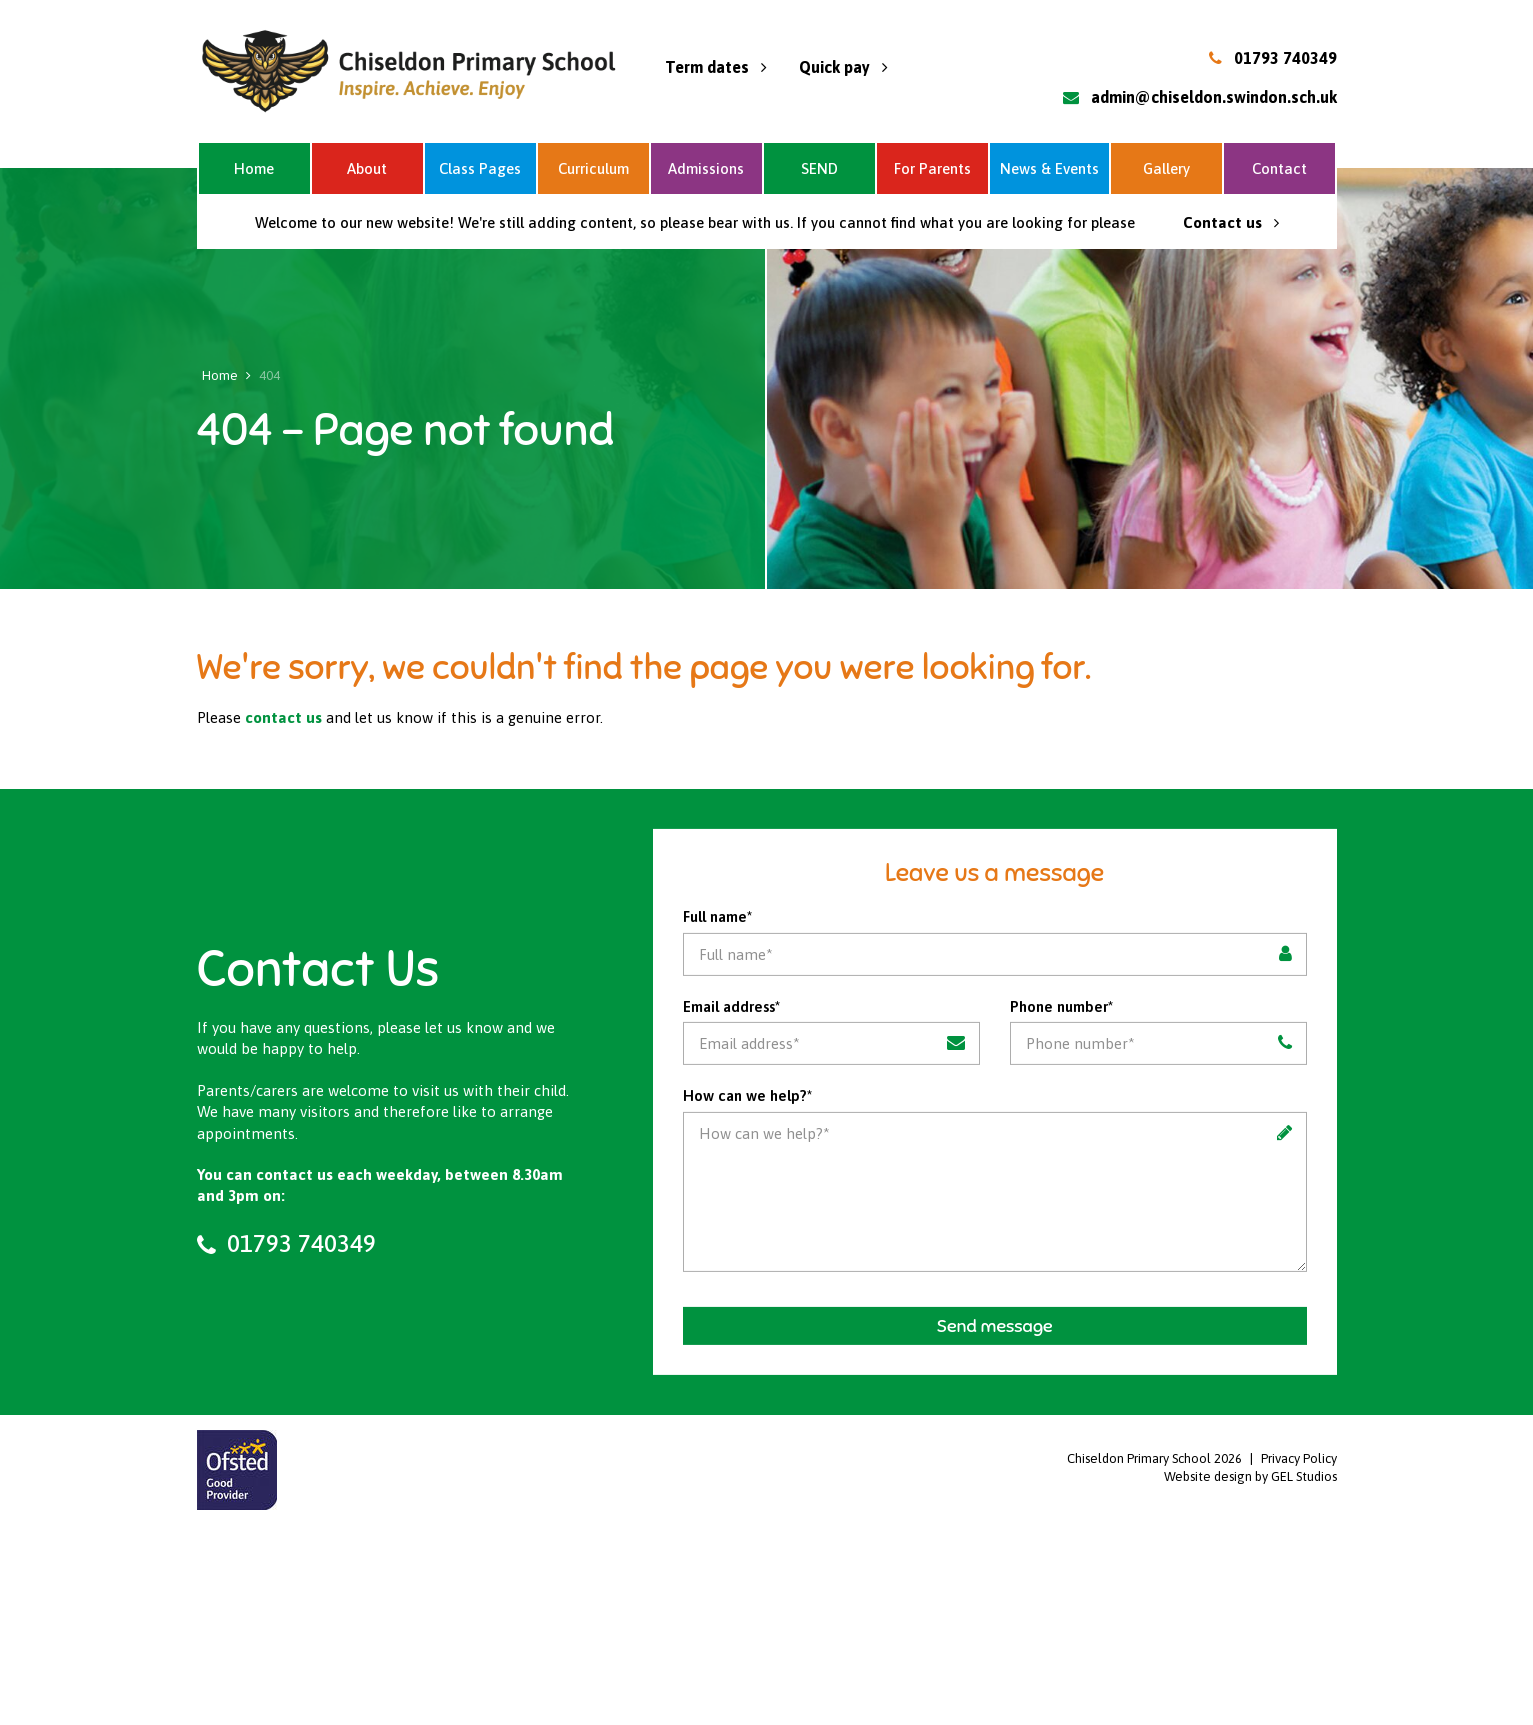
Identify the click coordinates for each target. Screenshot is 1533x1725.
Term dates (716, 67)
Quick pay (843, 67)
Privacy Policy (1299, 1458)
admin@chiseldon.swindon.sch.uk (1214, 97)
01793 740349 (1285, 58)
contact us (283, 717)
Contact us (1231, 222)
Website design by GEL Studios (1250, 1476)
